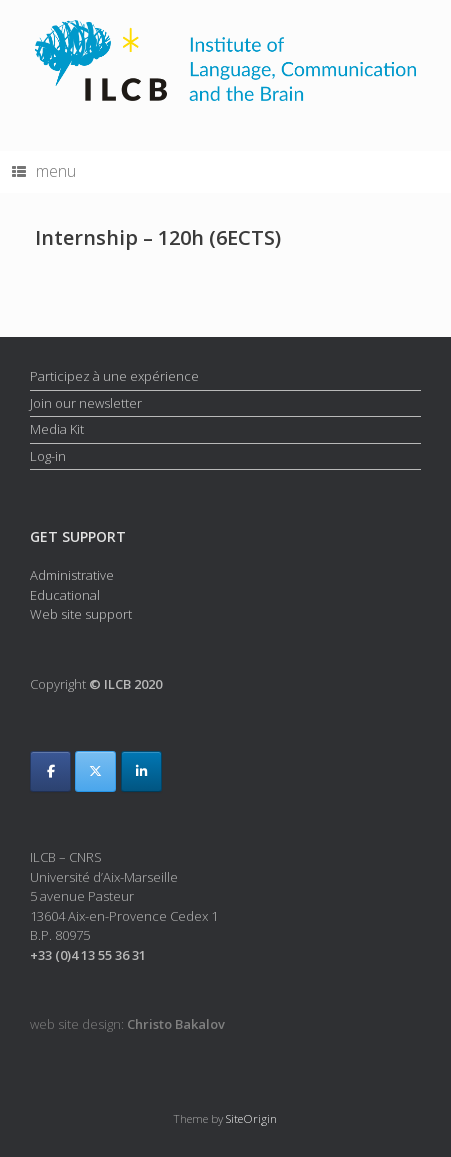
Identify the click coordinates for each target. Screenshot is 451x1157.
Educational (65, 595)
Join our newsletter (86, 403)
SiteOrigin (251, 1118)
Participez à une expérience (114, 376)
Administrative (72, 575)
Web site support (81, 614)
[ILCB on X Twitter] (95, 771)
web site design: (127, 1024)
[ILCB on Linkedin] (141, 771)
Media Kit (57, 429)
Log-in (48, 456)
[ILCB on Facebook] (50, 771)
